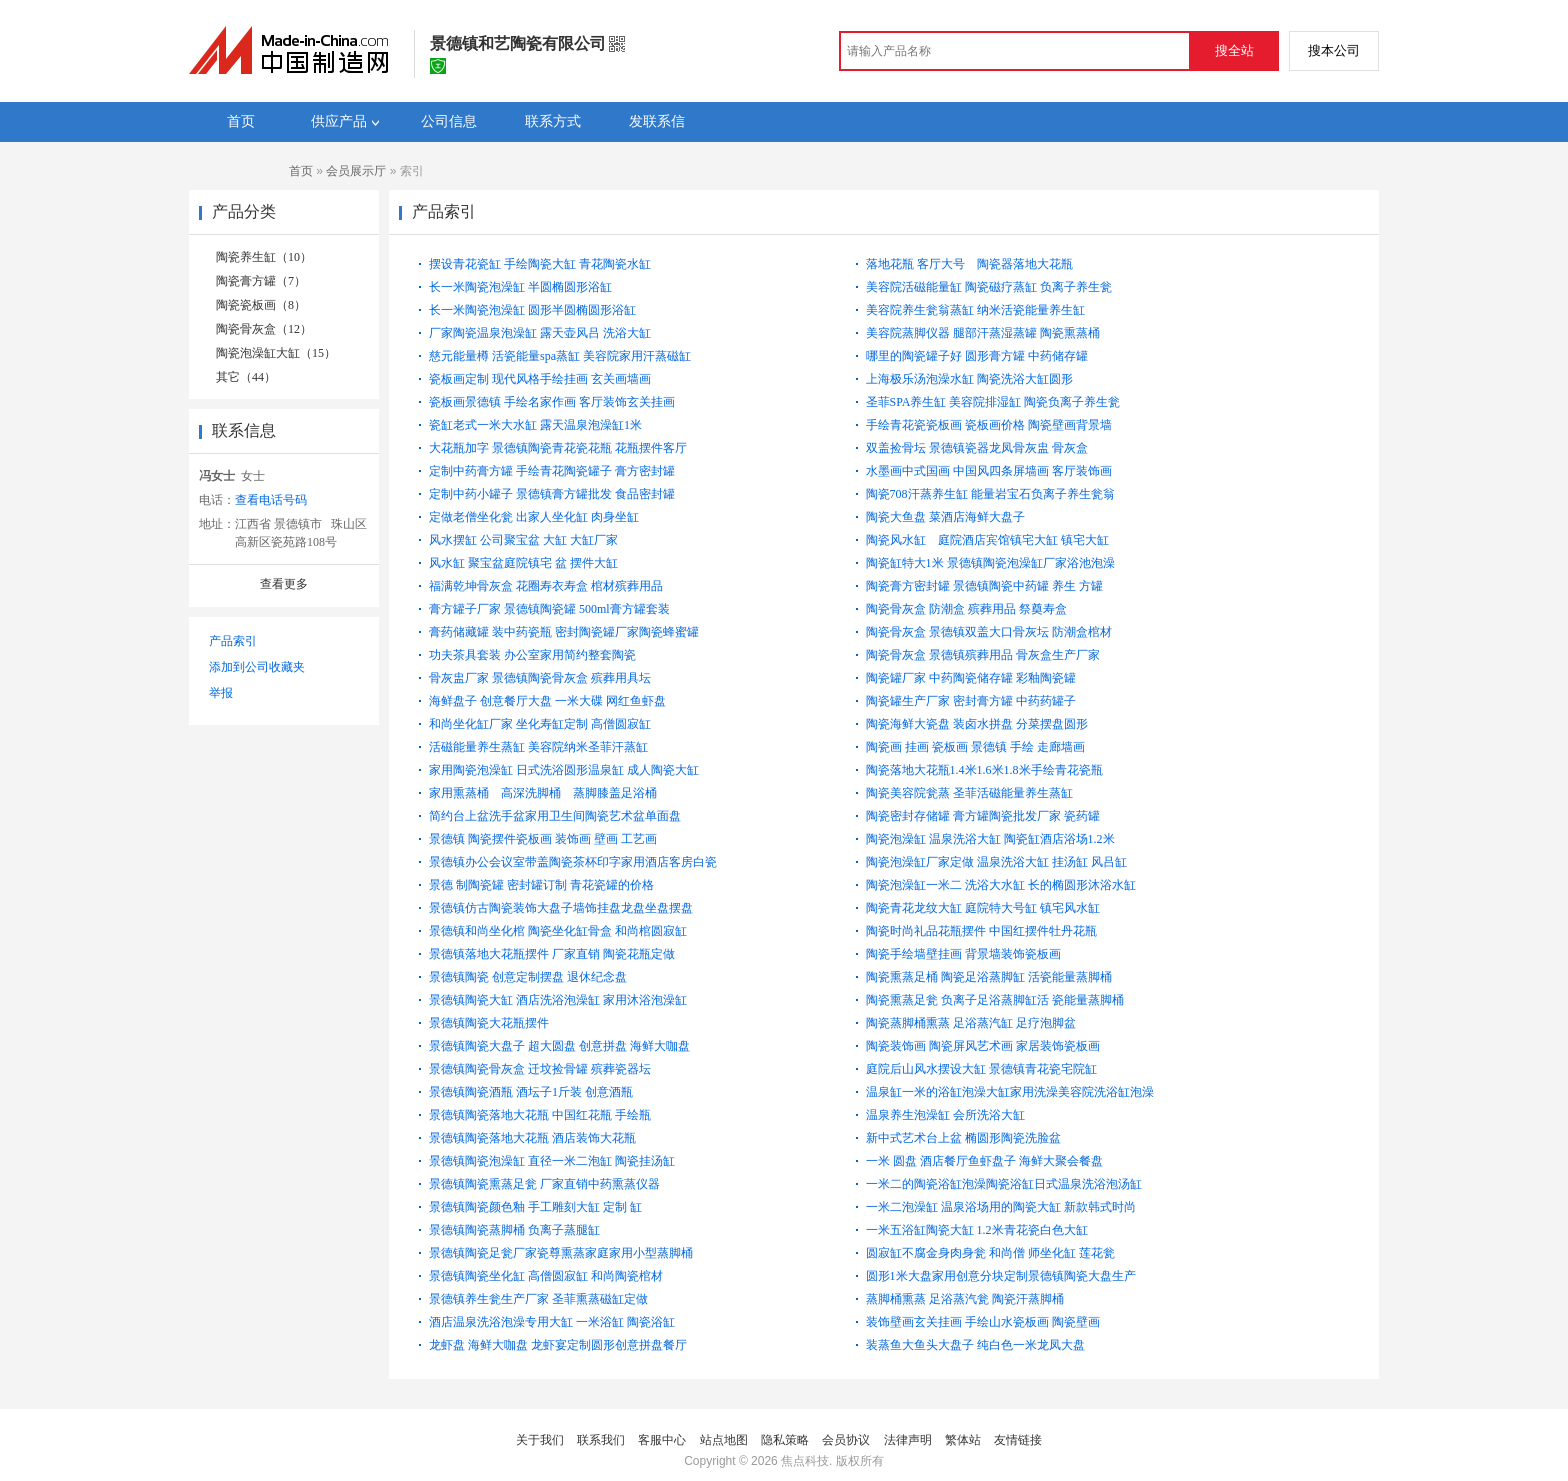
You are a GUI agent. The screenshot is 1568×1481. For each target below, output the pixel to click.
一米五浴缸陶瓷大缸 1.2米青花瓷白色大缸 (977, 1230)
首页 (301, 171)
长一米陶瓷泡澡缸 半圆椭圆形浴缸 (520, 287)
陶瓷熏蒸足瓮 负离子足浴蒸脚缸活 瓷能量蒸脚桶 (995, 1000)
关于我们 (540, 1440)
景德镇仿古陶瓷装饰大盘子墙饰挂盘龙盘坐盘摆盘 (561, 908)
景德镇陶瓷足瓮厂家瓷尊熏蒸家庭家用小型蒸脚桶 (561, 1253)
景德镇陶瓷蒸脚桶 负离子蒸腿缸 (514, 1230)
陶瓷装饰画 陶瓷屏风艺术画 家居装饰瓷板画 (983, 1046)
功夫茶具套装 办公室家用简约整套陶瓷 (532, 655)
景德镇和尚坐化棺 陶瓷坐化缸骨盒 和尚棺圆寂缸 (558, 931)
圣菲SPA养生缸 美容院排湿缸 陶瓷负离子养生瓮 (993, 402)
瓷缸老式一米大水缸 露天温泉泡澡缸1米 (535, 425)
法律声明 (908, 1440)
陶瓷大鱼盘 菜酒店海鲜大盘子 (945, 517)
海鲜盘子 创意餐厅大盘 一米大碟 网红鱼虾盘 (547, 701)
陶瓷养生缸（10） (264, 257)
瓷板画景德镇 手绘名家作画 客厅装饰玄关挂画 (552, 402)
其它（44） (246, 377)
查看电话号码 (271, 500)
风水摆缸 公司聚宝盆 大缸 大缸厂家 (523, 540)
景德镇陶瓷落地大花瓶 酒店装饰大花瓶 (532, 1138)
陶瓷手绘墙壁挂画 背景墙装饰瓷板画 (963, 954)
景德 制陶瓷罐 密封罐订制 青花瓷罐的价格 (541, 885)
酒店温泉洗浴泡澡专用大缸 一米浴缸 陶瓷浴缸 (552, 1322)
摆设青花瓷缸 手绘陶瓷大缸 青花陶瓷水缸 (540, 264)
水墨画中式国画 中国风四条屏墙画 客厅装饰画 (989, 471)
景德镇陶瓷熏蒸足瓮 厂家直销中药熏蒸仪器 (544, 1184)
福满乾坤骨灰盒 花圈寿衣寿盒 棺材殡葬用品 (546, 586)
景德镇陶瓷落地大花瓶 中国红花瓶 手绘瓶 (540, 1115)
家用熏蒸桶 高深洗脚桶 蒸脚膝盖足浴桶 (549, 793)
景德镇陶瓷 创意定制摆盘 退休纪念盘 (528, 977)
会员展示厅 (356, 171)
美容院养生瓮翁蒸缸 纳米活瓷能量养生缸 (975, 310)
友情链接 (1018, 1440)
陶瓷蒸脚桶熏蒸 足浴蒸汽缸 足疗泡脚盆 (971, 1023)
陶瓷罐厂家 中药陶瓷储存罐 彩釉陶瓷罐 (971, 678)
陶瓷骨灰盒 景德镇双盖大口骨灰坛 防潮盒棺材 (989, 632)
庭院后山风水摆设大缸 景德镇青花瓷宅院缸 (981, 1069)
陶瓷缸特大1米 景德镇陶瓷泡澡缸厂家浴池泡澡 (990, 563)
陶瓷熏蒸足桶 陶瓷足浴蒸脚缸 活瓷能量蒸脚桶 (989, 977)
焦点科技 (805, 1461)
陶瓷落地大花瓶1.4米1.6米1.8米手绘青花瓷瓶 (984, 770)
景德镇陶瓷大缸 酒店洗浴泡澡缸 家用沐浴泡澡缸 (558, 1000)
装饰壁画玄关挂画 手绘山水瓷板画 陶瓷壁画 (983, 1322)
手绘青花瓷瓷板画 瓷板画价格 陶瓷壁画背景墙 (989, 425)
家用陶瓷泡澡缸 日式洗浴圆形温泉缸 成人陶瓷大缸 (564, 770)
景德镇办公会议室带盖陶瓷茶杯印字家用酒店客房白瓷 (573, 862)
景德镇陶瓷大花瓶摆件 (489, 1023)
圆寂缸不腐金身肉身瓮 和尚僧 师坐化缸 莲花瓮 (990, 1253)
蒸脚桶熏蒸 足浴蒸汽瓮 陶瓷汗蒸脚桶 (965, 1299)
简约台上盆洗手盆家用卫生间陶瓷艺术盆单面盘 (555, 816)
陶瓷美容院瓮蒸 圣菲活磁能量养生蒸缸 (969, 793)
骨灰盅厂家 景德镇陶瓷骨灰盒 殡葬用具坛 (540, 678)
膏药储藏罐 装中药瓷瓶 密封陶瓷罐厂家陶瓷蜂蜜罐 (564, 632)
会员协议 (846, 1440)
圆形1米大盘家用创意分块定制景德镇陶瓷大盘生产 (1001, 1276)
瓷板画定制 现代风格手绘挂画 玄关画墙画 (540, 379)
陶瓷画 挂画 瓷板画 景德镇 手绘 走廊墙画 (975, 747)
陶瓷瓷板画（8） (261, 305)
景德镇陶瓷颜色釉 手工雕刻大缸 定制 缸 (535, 1207)
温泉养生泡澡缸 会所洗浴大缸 (945, 1115)
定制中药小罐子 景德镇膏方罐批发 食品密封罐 (552, 494)
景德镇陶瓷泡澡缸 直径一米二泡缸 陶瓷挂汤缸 (552, 1161)
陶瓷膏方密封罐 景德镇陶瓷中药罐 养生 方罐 (984, 586)
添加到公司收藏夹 (257, 667)
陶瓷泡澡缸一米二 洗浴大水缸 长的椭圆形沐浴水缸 (1001, 885)
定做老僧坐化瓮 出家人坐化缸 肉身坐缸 (534, 517)
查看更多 (284, 584)
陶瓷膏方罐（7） (261, 281)
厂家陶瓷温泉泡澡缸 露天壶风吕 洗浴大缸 (540, 333)
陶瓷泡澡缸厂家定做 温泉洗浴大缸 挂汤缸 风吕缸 (996, 862)
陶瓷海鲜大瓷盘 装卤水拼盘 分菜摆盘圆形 (977, 724)
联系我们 (601, 1440)
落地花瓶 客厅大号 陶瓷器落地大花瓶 (975, 264)
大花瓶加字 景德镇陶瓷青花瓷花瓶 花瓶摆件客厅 (558, 448)
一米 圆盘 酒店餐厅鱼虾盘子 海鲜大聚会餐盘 (984, 1161)
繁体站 (963, 1440)
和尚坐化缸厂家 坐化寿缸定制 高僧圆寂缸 (540, 724)
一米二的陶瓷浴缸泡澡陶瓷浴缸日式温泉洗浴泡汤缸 (1004, 1184)
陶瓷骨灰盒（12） (264, 329)
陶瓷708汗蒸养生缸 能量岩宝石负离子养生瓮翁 (990, 494)
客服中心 (662, 1440)
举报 (221, 693)
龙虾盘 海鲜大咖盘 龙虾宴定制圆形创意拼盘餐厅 (558, 1345)
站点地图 (724, 1440)
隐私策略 (785, 1440)
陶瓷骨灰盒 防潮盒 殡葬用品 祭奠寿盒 (966, 609)
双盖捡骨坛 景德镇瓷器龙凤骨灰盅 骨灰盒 (977, 448)
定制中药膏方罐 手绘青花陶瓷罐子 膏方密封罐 (552, 471)
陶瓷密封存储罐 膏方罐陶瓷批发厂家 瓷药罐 (983, 816)
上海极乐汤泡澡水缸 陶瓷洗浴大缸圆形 (969, 379)
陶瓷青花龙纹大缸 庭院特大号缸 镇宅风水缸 (983, 908)
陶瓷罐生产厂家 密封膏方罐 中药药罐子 (971, 701)
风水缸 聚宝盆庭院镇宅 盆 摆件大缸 (523, 563)
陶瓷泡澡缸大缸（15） (276, 353)
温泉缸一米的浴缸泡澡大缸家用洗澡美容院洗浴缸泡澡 (1010, 1092)
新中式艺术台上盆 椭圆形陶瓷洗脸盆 (963, 1138)
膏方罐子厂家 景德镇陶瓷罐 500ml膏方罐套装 (549, 609)
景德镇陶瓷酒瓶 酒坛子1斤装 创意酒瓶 (531, 1092)
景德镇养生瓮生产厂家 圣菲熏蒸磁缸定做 (538, 1299)
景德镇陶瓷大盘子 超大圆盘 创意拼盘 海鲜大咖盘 (559, 1046)
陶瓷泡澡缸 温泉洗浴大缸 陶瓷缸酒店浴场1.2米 (990, 839)
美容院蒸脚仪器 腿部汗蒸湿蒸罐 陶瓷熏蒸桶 (983, 333)
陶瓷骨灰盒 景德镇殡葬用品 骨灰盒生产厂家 (983, 655)
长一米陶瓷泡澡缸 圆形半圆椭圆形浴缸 (532, 310)
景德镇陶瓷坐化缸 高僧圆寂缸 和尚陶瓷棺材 (546, 1276)
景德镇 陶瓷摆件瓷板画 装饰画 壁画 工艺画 (543, 839)
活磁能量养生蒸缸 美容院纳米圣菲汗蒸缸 (538, 747)
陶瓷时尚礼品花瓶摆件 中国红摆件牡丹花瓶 (981, 931)
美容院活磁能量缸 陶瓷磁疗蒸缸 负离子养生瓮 (989, 287)
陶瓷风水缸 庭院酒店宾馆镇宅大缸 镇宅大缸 (995, 540)
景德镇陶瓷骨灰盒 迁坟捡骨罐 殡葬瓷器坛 (540, 1069)
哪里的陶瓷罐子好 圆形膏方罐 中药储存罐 (977, 356)
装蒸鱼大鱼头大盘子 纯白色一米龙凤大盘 (975, 1345)
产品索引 (233, 641)
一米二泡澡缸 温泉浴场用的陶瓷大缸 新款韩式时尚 (1001, 1207)
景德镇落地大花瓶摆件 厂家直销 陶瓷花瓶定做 (552, 954)
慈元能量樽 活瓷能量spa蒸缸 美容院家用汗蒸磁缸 (560, 356)
